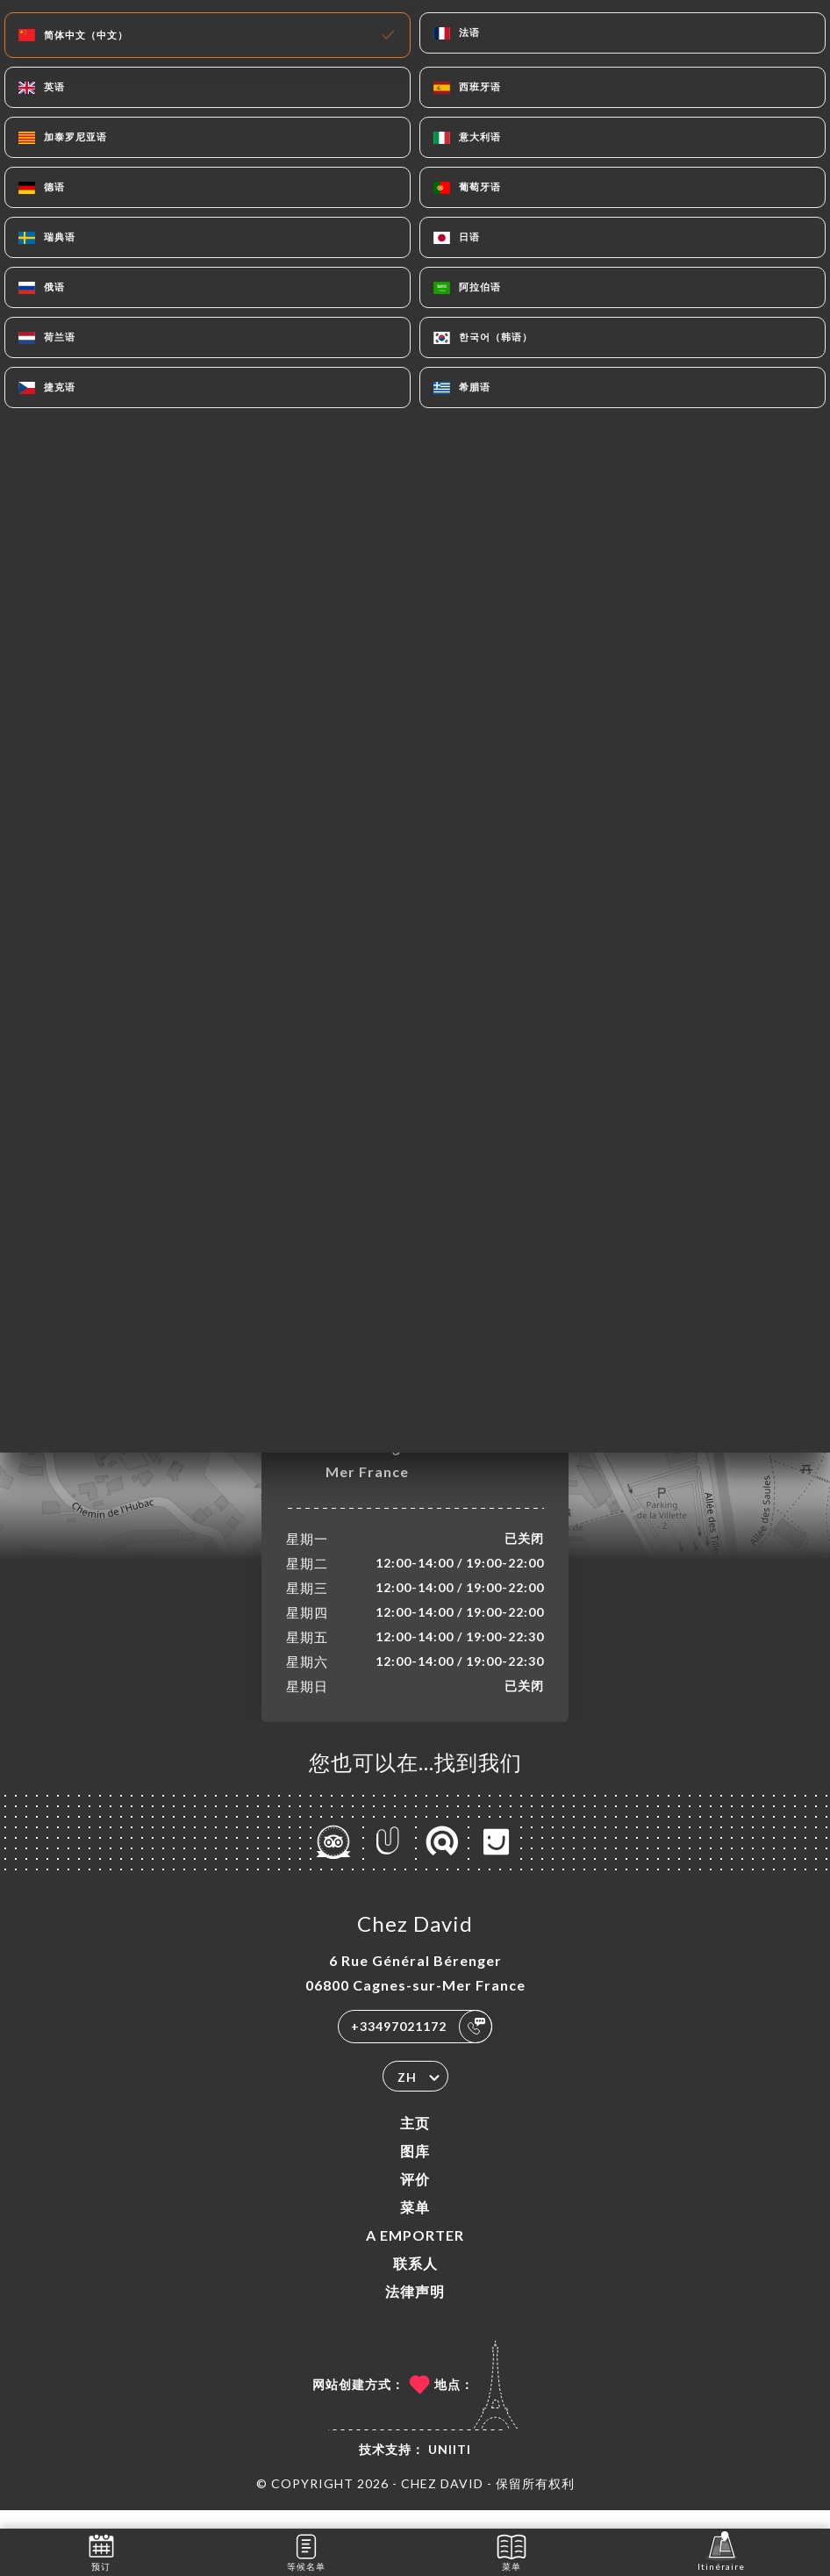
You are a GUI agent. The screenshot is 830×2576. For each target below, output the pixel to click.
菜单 (415, 2225)
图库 (415, 2169)
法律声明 (415, 2309)
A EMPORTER (415, 2253)
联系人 (415, 2281)
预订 (101, 2551)
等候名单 (306, 2551)
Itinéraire (721, 2551)
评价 (415, 2197)
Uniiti (449, 2467)
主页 (415, 2141)
